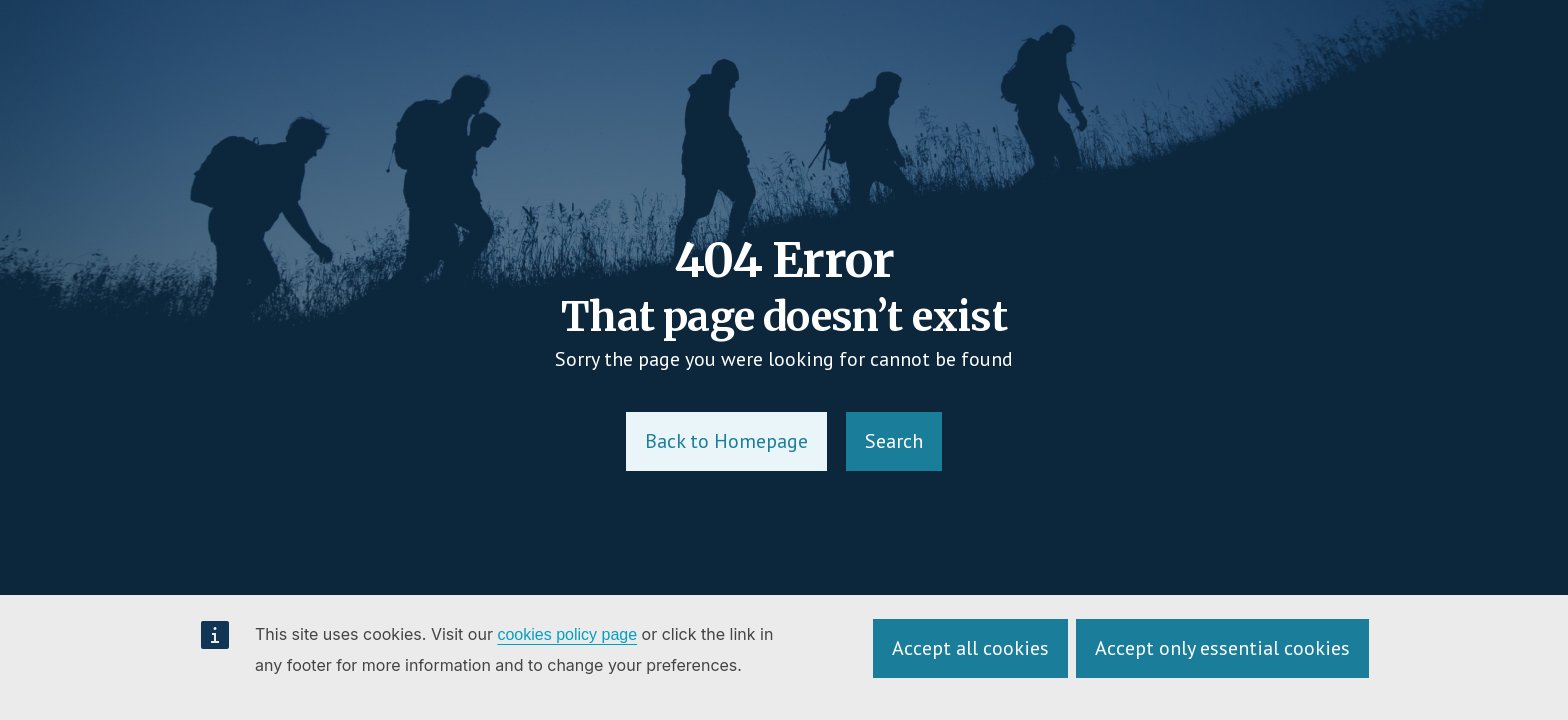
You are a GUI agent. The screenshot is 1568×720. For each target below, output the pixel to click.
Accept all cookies (970, 648)
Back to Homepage (726, 441)
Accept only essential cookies (1222, 648)
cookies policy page (567, 634)
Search (894, 441)
